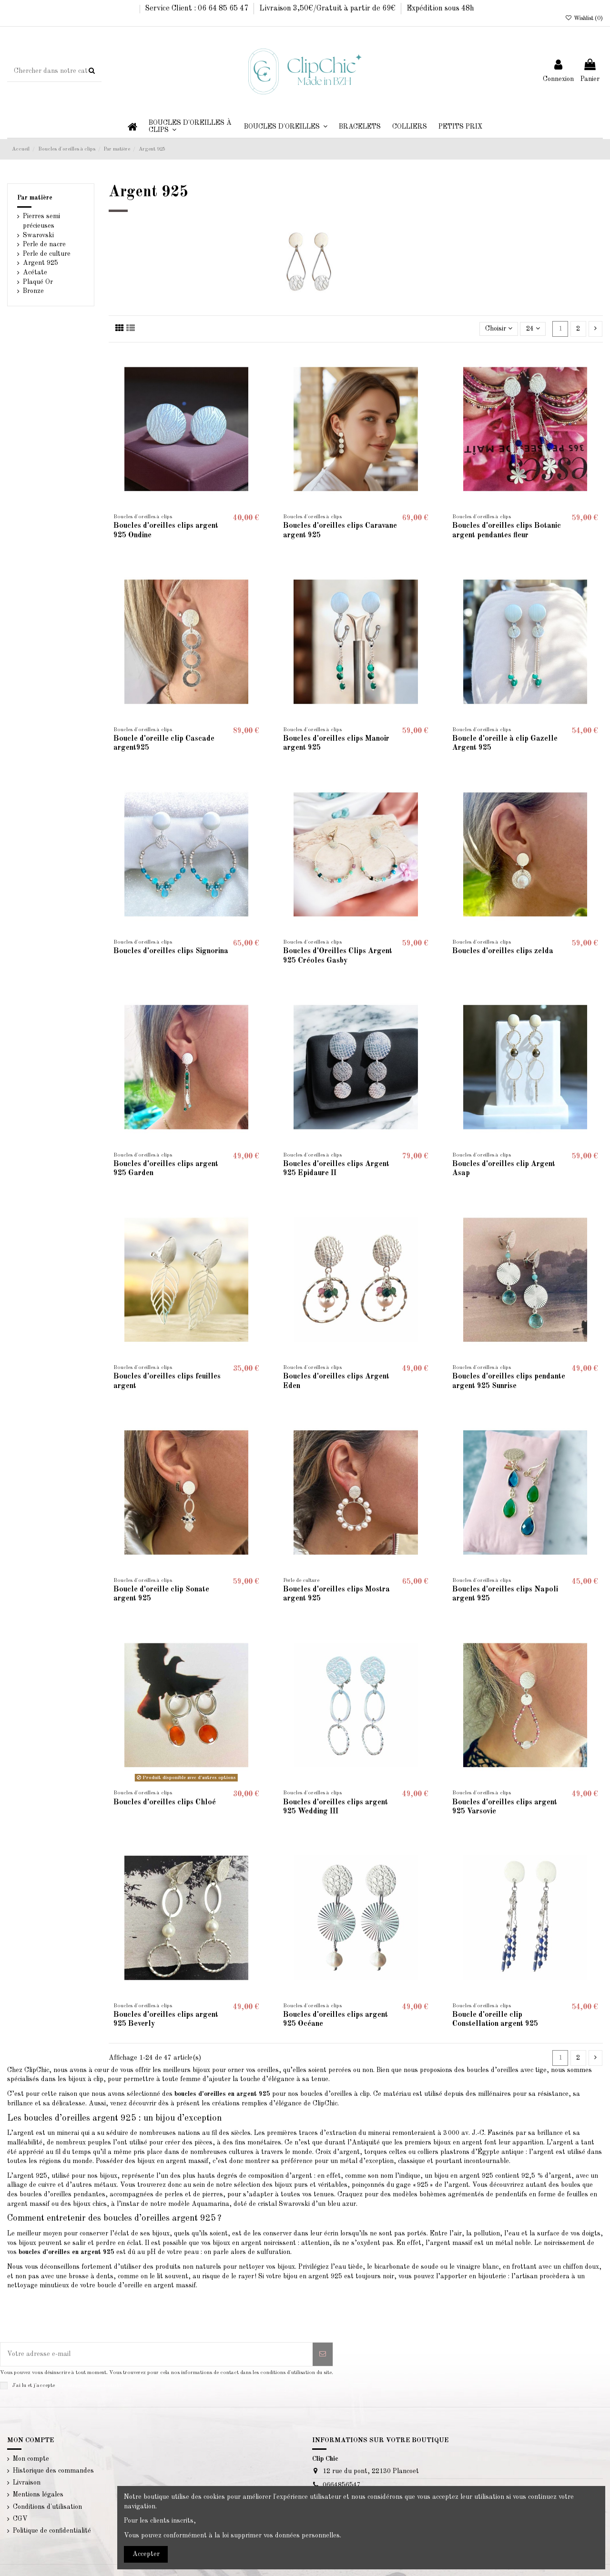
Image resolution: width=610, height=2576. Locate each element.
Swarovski (38, 235)
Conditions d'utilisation (47, 2507)
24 (533, 328)
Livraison (27, 2482)
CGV (20, 2519)
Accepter (146, 2554)
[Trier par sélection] (498, 329)
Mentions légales (38, 2494)
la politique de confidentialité (90, 2385)
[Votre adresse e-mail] (156, 2354)
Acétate (35, 272)
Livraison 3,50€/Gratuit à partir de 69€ (328, 8)
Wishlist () (584, 18)
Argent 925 (40, 263)
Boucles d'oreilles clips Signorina (170, 951)
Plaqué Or (38, 282)
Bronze (33, 291)
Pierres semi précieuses (41, 221)
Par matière (34, 197)
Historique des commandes (53, 2470)
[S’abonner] (323, 2354)
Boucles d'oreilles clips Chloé (164, 1802)
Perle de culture (47, 254)
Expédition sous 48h (440, 8)
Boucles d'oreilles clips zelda (502, 951)
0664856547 (342, 2485)
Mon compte (31, 2458)
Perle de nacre (44, 244)
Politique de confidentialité (52, 2530)
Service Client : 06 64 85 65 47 (197, 8)
